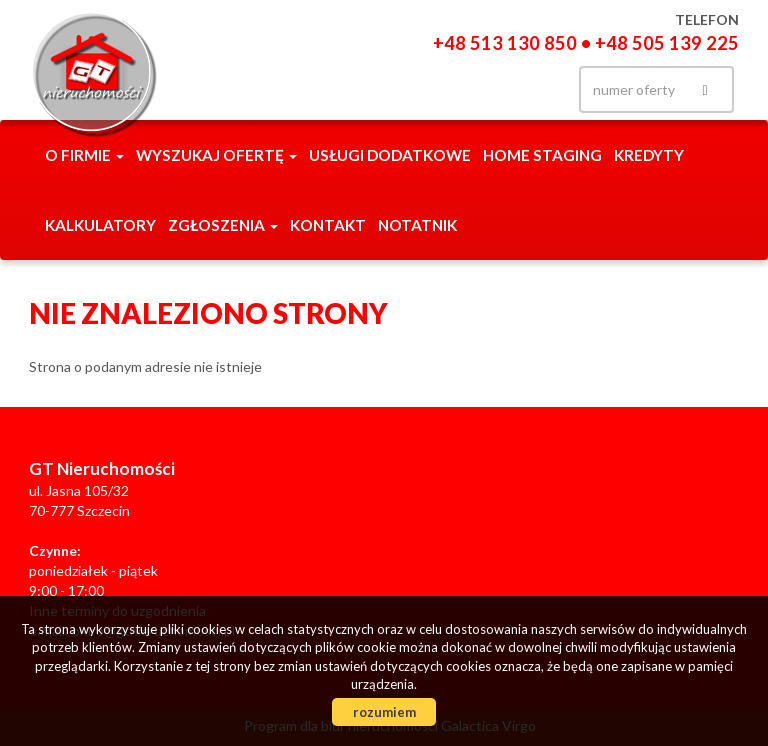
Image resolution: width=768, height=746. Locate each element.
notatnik (417, 225)
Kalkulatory (100, 225)
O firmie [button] (84, 155)
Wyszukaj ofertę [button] (216, 155)
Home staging (542, 155)
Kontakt (328, 225)
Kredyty (649, 155)
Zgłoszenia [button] (223, 225)
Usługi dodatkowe (390, 155)
